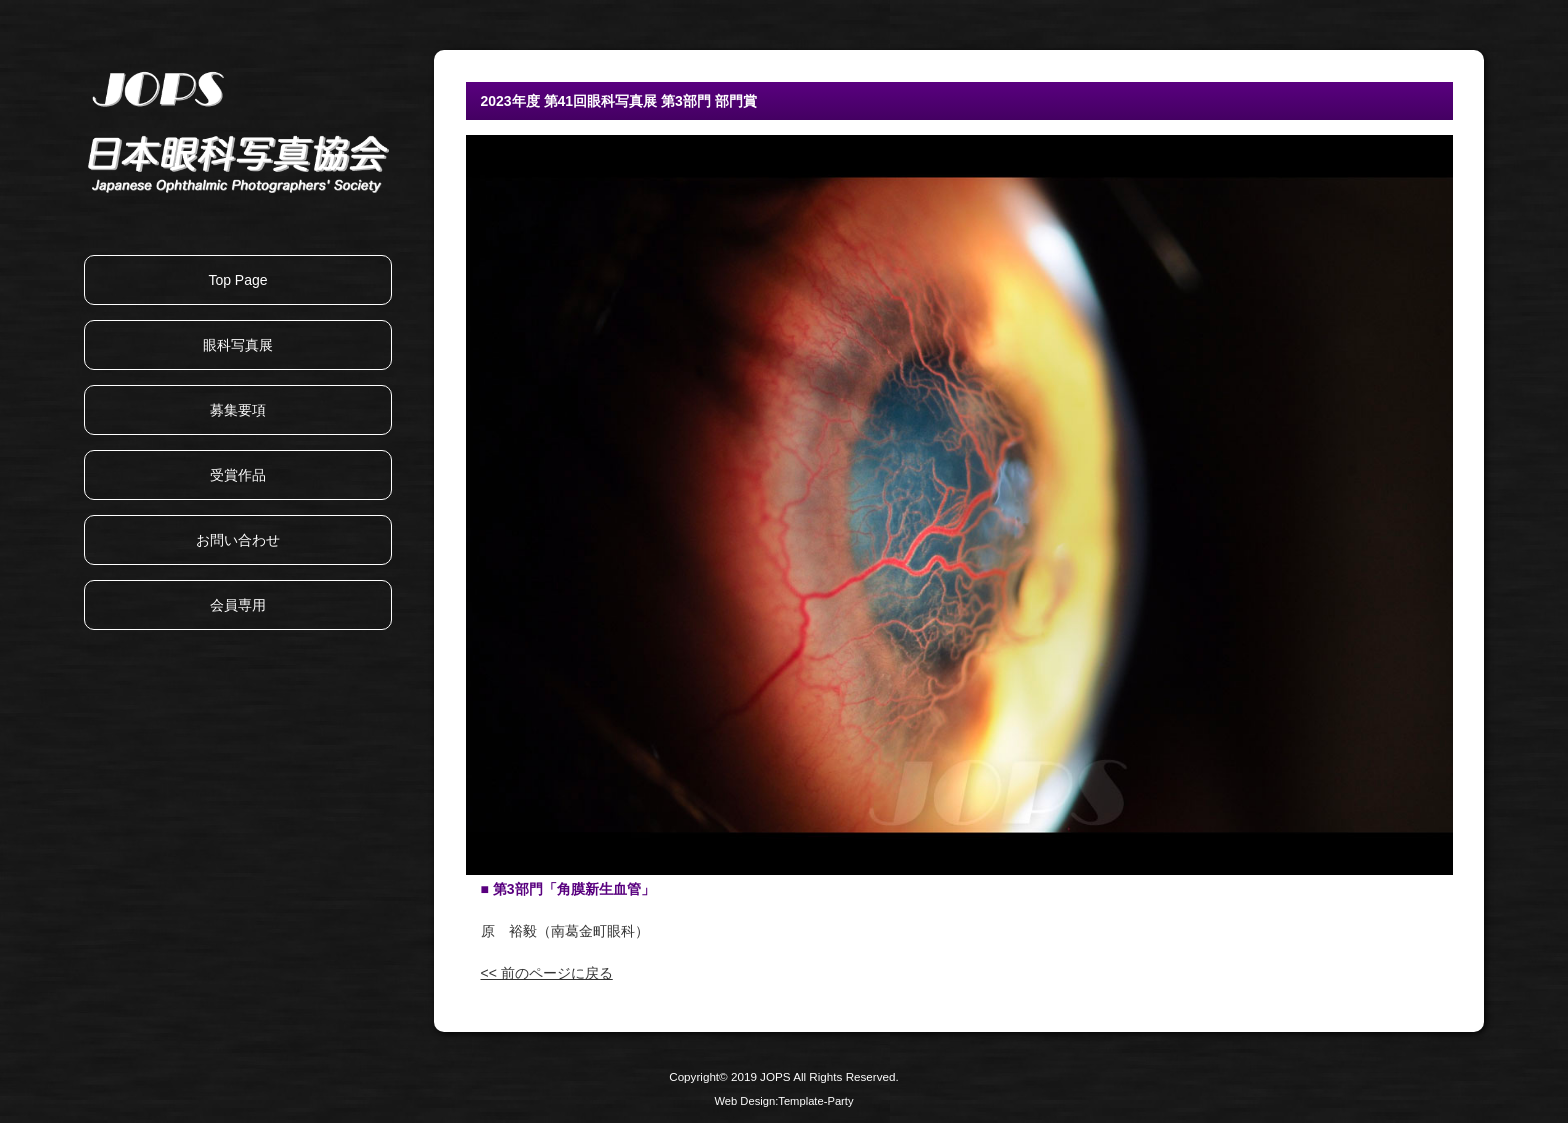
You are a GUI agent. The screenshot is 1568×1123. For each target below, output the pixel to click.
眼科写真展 (238, 345)
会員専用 (238, 605)
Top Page (237, 280)
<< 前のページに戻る (547, 973)
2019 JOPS (761, 1076)
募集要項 (238, 410)
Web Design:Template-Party (783, 1101)
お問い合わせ (238, 540)
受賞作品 (238, 475)
